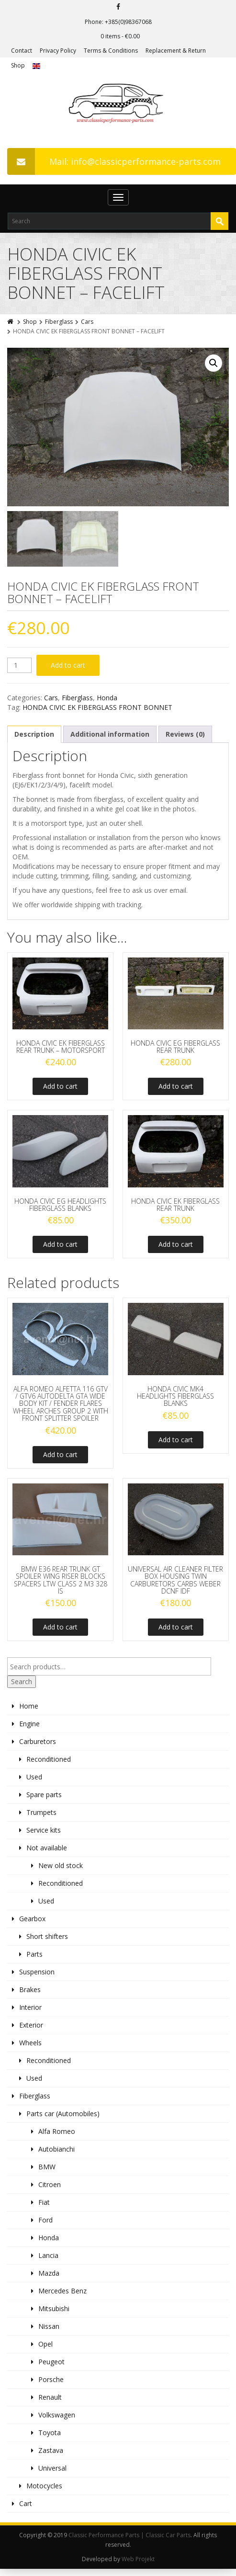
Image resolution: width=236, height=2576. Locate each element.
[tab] (34, 739)
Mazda (48, 2278)
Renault (50, 2402)
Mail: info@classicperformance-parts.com (114, 161)
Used (34, 1782)
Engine (29, 1728)
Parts (34, 1959)
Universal (52, 2473)
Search (21, 1686)
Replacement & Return (176, 50)
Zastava (50, 2455)
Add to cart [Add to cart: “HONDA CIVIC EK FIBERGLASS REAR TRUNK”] (175, 1249)
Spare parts (44, 1799)
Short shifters (47, 1941)
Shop (18, 65)
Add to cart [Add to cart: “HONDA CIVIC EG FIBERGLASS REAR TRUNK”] (175, 1091)
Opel (45, 2349)
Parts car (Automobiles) (63, 2118)
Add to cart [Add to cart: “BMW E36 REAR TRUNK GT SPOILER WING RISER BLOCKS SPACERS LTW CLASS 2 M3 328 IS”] (60, 1632)
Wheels (30, 2047)
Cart (25, 2508)
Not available (46, 1853)
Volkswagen (56, 2420)
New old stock (60, 1870)
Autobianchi (56, 2154)
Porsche (51, 2384)
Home (28, 1711)
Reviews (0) (185, 739)
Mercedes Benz (62, 2296)
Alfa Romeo (56, 2136)
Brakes (30, 1994)
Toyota (49, 2437)
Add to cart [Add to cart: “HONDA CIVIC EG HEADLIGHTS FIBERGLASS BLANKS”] (60, 1249)
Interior (30, 2012)
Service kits (43, 1835)
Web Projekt (138, 2564)
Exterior (31, 2030)
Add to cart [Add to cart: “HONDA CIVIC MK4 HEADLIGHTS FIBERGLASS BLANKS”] (175, 1444)
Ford (45, 2225)
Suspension (37, 1977)
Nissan (48, 2331)
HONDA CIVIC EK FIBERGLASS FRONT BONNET (97, 712)
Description (34, 739)
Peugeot (51, 2366)
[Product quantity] (19, 670)
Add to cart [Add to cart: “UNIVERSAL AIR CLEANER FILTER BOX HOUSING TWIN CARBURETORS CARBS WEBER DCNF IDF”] (175, 1632)
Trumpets (41, 1817)
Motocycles (44, 2491)
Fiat (44, 2207)
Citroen (49, 2189)
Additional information (109, 739)
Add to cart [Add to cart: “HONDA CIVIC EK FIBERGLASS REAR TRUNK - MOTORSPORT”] (60, 1091)
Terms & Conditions (111, 50)
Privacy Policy (58, 50)
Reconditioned (48, 1764)
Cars (87, 322)
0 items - (120, 36)
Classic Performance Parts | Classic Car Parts (129, 2540)
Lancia (48, 2260)
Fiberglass (59, 322)
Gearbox (32, 1923)
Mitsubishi (53, 2313)
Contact (21, 50)
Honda (107, 702)
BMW (47, 2172)
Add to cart (68, 670)
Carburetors (37, 1746)
